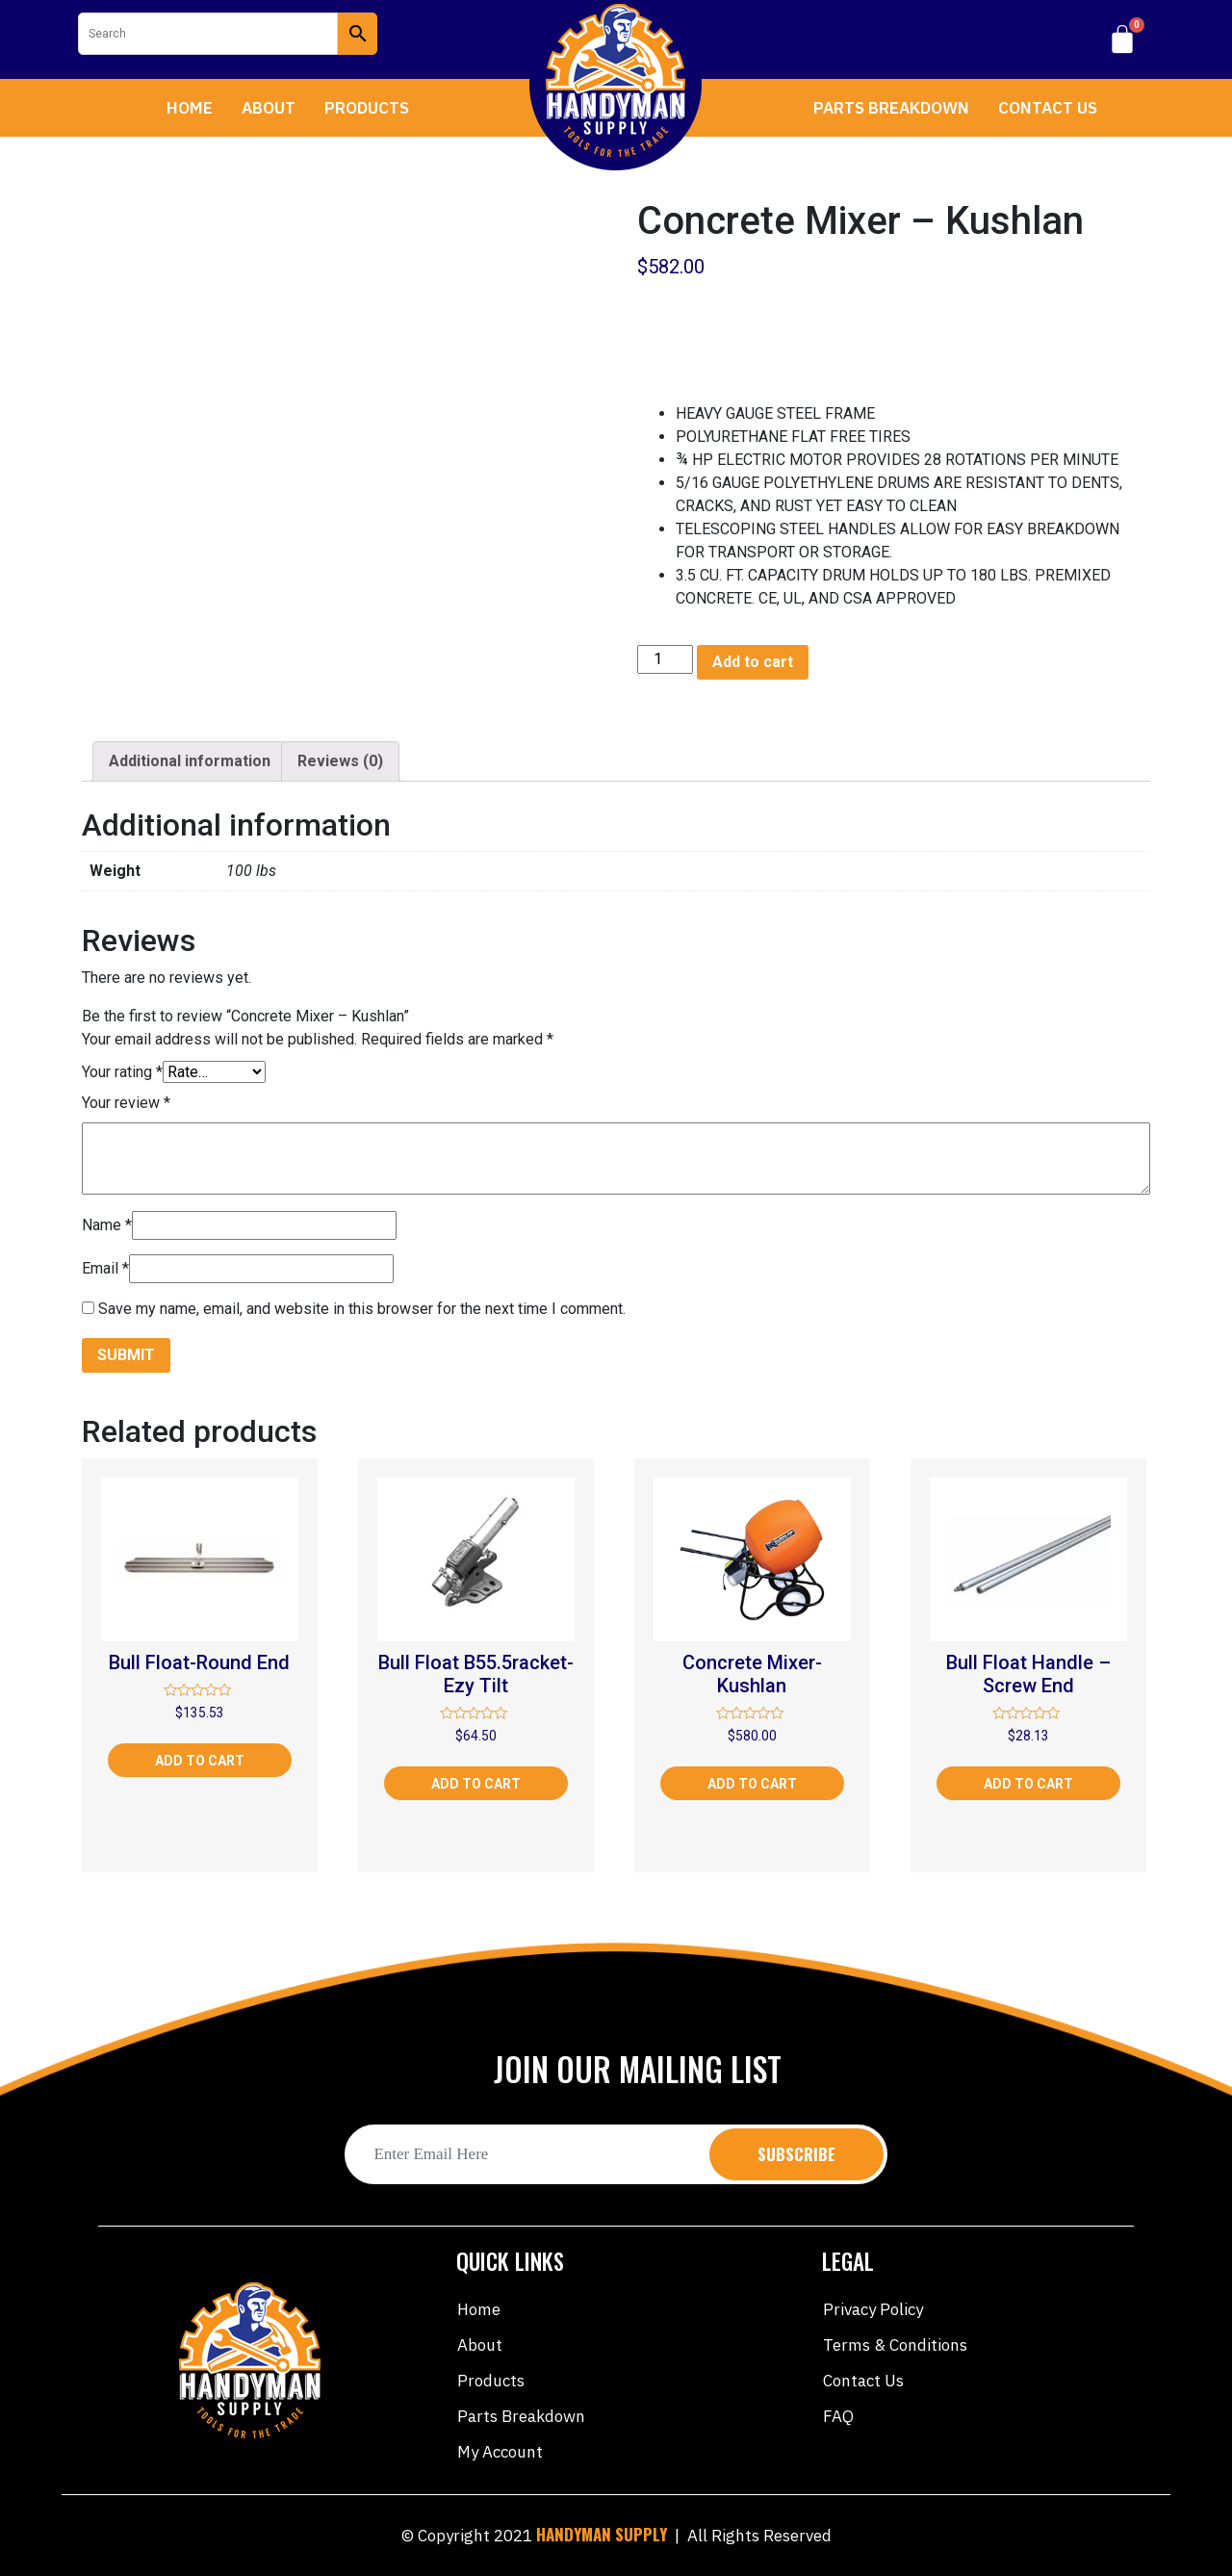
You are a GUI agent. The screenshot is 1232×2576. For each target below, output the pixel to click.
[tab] (189, 761)
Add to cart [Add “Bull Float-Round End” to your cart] (199, 1760)
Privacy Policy (873, 2309)
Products (366, 107)
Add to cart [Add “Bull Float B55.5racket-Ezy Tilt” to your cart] (476, 1783)
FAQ (838, 2416)
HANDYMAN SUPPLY (601, 2534)
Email (105, 1268)
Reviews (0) (340, 761)
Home (190, 107)
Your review (126, 1103)
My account (500, 2451)
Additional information (189, 761)
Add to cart (752, 662)
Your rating (122, 1072)
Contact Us (1047, 107)
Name (107, 1225)
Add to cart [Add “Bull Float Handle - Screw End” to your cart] (1028, 1783)
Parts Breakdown (891, 107)
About (268, 107)
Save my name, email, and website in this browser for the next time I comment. (362, 1309)
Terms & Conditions (895, 2345)
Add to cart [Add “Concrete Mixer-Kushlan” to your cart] (752, 1783)
